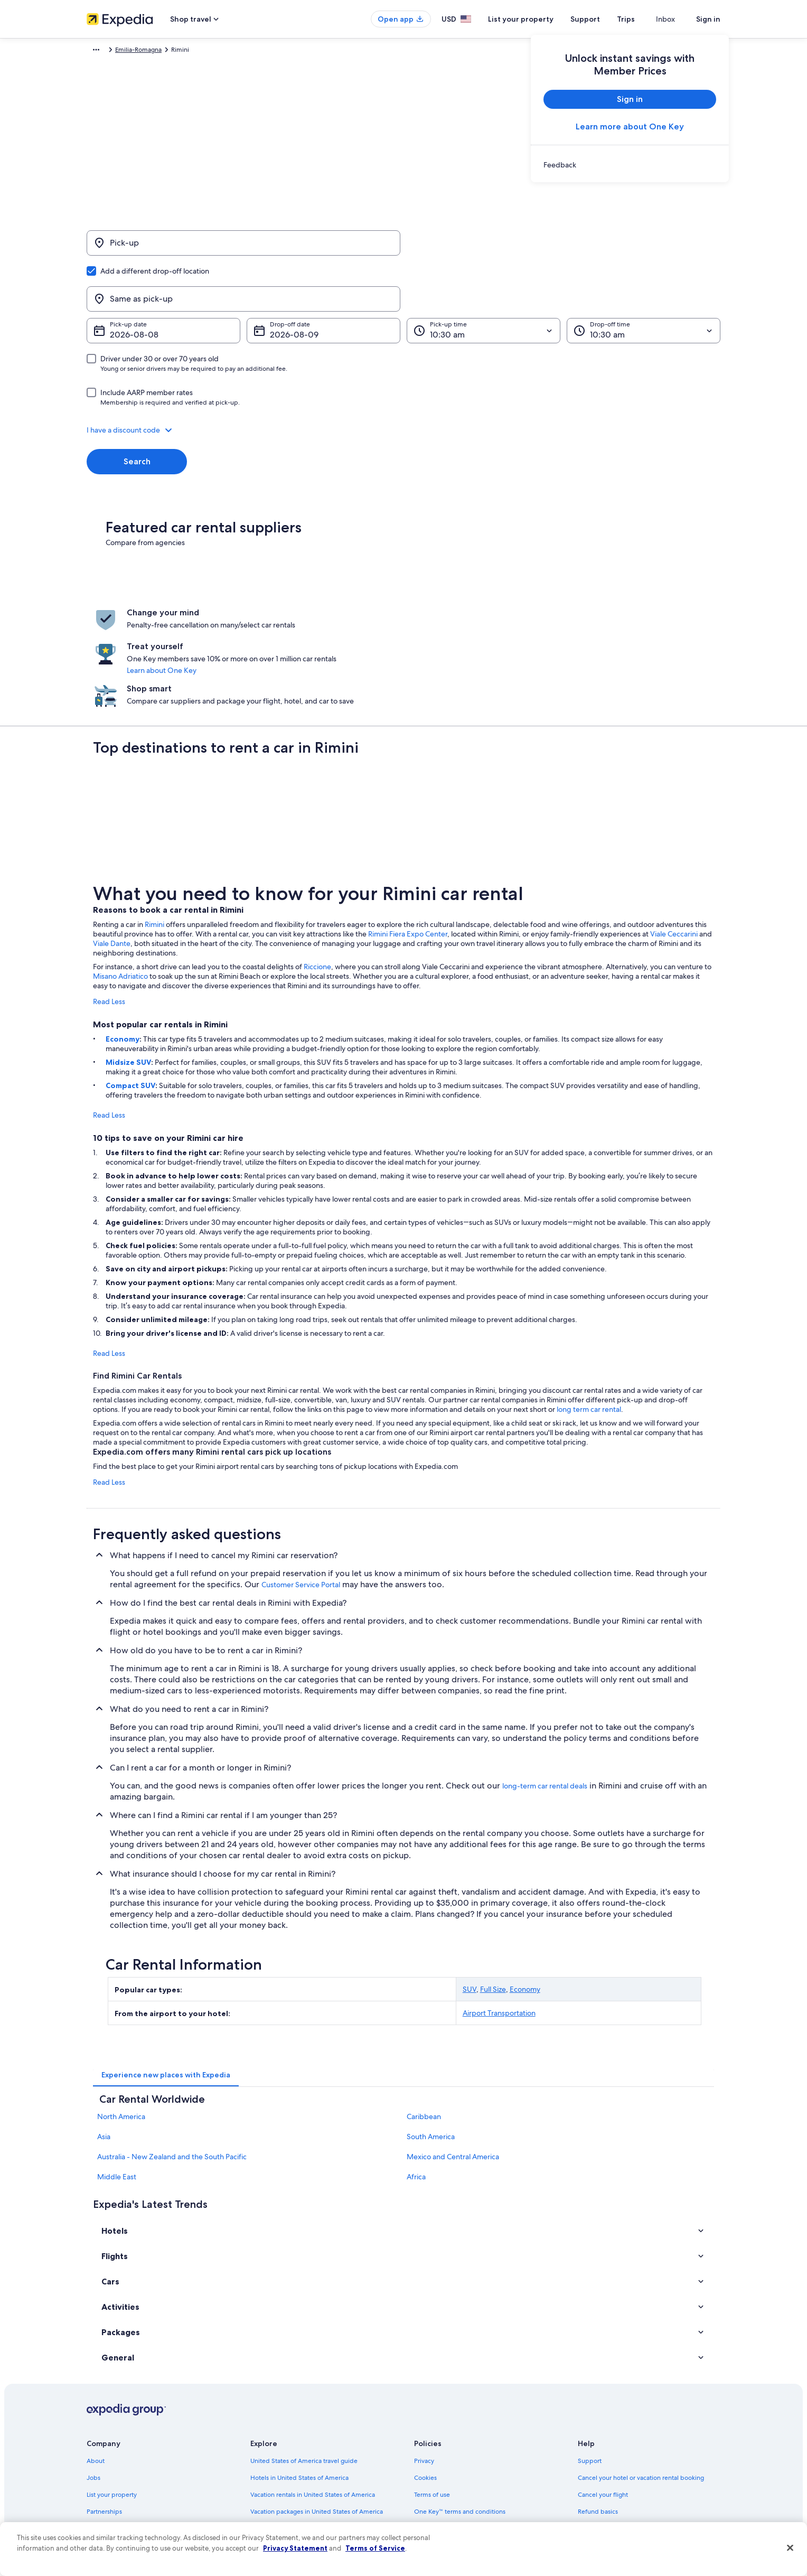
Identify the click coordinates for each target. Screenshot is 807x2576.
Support (604, 19)
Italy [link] (178, 51)
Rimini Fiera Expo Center (407, 841)
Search (137, 411)
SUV (469, 1896)
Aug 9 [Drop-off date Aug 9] (281, 283)
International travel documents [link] (621, 2452)
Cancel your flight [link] (603, 2401)
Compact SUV (130, 992)
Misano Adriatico (120, 883)
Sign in (708, 19)
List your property (540, 19)
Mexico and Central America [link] (453, 2063)
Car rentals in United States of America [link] (305, 2452)
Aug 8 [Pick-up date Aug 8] (121, 283)
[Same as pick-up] (563, 248)
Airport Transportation (499, 1920)
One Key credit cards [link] (280, 2502)
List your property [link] (112, 2401)
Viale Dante (111, 850)
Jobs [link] (93, 2384)
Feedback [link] (101, 2502)
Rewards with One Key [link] (283, 2485)
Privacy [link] (424, 2367)
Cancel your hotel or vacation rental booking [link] (641, 2384)
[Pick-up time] (483, 280)
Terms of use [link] (432, 2401)
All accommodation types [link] (287, 2469)
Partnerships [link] (104, 2418)
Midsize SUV (128, 969)
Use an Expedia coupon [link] (611, 2435)
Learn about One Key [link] (381, 611)
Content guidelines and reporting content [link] (474, 2485)
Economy (122, 946)
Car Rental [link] (148, 51)
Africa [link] (416, 2083)
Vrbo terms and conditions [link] (452, 2435)
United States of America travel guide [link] (304, 2367)
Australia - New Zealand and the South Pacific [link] (172, 2063)
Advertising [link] (103, 2469)
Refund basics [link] (598, 2418)
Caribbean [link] (424, 2023)
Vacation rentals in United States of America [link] (312, 2401)
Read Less (109, 908)
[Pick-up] (243, 248)
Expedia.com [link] (105, 51)
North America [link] (121, 2023)
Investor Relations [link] (112, 2452)
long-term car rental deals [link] (544, 1693)
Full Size (493, 1896)
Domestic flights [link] (273, 2435)
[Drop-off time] (643, 280)
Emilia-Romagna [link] (216, 51)
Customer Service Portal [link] (300, 1491)
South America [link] (431, 2043)
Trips (645, 19)
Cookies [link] (425, 2384)
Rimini (154, 831)
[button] (403, 379)
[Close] (790, 2548)
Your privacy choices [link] (443, 2469)
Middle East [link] (116, 2083)
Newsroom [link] (102, 2435)
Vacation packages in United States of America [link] (316, 2418)
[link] (630, 165)
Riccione (317, 873)
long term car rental (589, 1316)
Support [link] (590, 2367)
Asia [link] (103, 2043)
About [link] (96, 2367)
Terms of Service (375, 2548)
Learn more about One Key (630, 126)
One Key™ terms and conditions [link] (459, 2418)
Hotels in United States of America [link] (299, 2384)
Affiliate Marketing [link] (113, 2485)
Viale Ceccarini (674, 841)
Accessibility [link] (431, 2452)
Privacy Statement (295, 2548)
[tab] (166, 1981)
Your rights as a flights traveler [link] (620, 2469)
